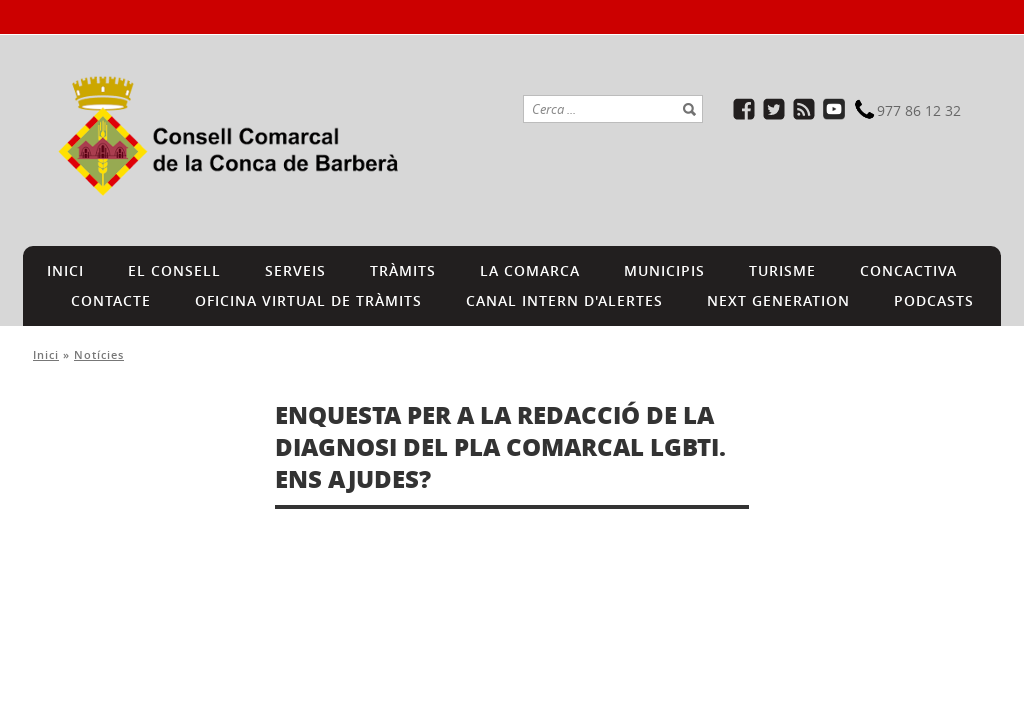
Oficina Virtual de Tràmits (308, 300)
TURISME (782, 270)
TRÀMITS (403, 270)
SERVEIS (295, 270)
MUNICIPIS (664, 270)
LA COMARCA (530, 270)
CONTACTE (111, 300)
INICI (65, 270)
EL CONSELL (174, 270)
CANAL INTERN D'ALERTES (564, 300)
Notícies (99, 354)
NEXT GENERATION (778, 300)
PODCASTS (934, 300)
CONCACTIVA (908, 270)
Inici (46, 354)
